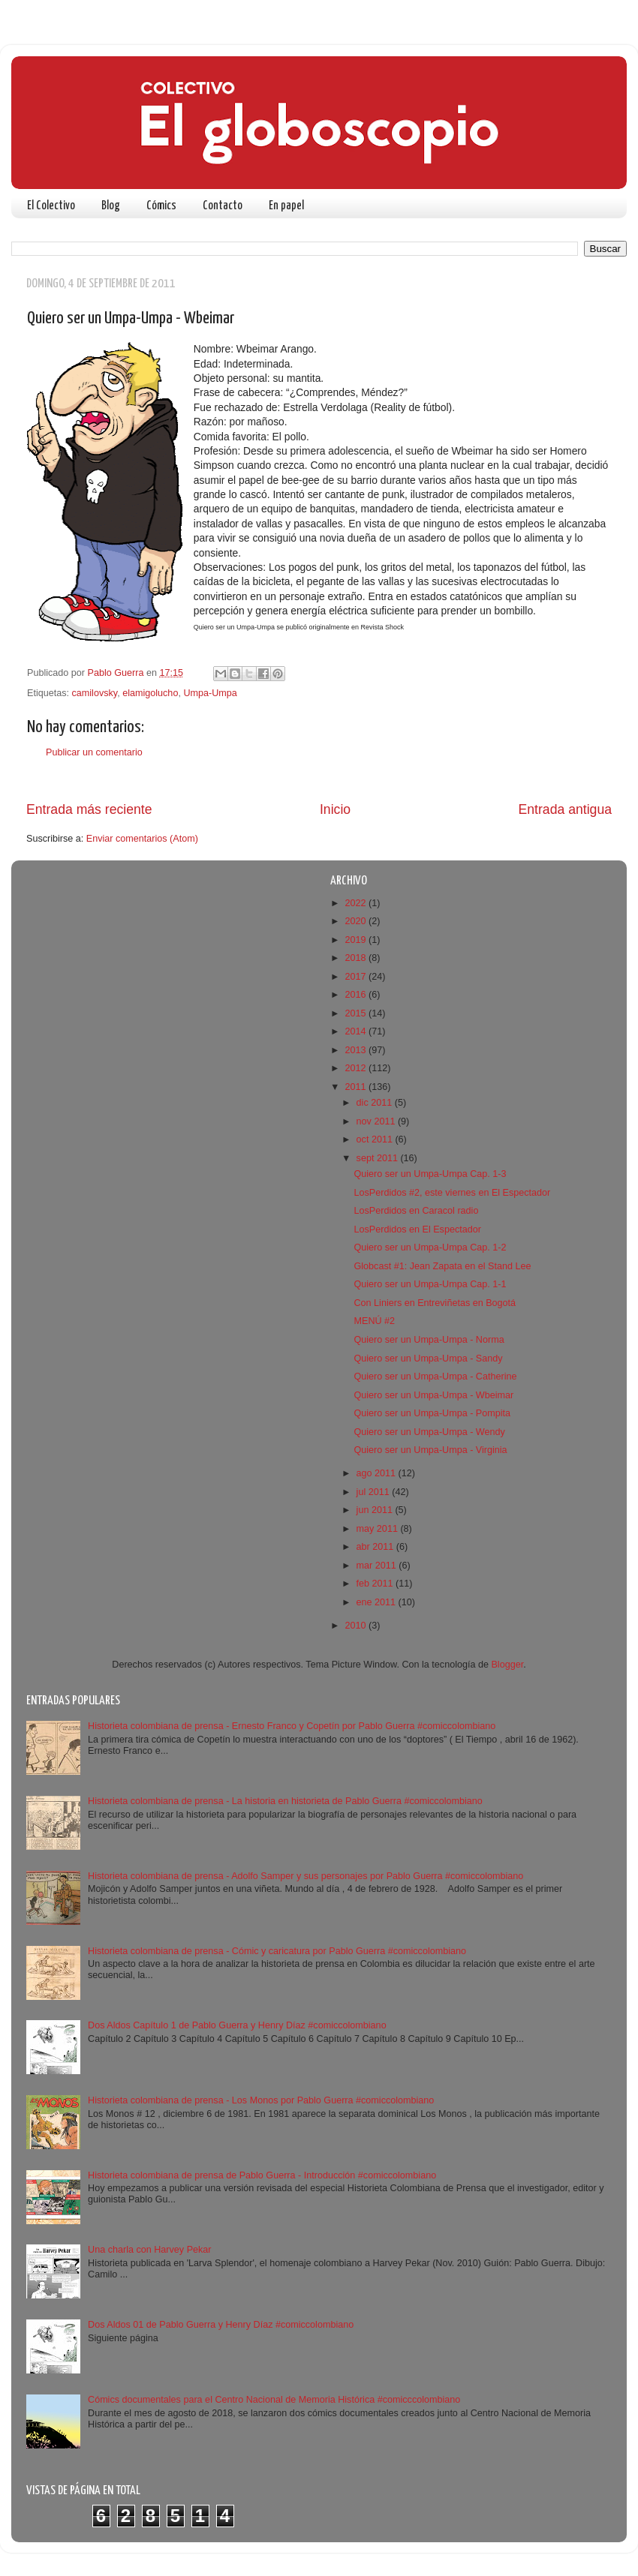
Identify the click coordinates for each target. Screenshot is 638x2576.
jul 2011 (375, 1492)
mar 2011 (378, 1565)
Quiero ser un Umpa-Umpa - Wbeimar (433, 1395)
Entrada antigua (565, 809)
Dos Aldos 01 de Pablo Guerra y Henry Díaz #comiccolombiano (221, 2324)
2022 (357, 903)
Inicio (335, 809)
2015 (357, 1013)
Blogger (507, 1664)
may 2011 (379, 1529)
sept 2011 (379, 1158)
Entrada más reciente (89, 809)
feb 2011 (376, 1583)
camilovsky (95, 693)
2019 (357, 940)
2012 (357, 1068)
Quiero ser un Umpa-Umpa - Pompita (432, 1413)
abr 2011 (376, 1547)
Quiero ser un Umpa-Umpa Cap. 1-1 (430, 1284)
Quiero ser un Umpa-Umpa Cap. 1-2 (430, 1247)
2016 (357, 994)
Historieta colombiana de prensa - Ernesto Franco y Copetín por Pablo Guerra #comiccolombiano (291, 1726)
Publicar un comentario (94, 752)
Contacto (222, 206)
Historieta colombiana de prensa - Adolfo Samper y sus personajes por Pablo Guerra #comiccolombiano (305, 1876)
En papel (286, 206)
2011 (357, 1087)
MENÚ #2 (374, 1321)
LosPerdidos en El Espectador (417, 1229)
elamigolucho (150, 693)
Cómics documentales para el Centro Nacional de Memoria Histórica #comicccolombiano (274, 2399)
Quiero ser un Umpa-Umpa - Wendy (429, 1432)
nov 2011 (377, 1121)
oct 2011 (376, 1139)
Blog (110, 206)
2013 (357, 1050)
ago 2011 (378, 1473)
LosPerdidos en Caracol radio (416, 1210)
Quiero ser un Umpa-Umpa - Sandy (428, 1358)
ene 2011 (378, 1602)
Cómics (161, 206)
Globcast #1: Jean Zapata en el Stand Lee (442, 1266)
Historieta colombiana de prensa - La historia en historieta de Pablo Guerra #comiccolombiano (285, 1801)
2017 (357, 976)
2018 (357, 958)
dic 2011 (376, 1102)
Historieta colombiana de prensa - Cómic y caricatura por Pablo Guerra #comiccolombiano (277, 1951)
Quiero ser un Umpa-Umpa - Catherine (435, 1376)
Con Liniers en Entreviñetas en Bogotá (435, 1303)
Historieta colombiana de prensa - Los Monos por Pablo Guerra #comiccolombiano (261, 2100)
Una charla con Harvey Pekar (150, 2249)
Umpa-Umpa (209, 693)
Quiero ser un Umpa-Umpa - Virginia (430, 1450)
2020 (357, 921)
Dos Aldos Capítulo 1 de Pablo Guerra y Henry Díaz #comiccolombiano (237, 2025)
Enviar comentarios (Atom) (142, 838)
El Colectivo (51, 206)
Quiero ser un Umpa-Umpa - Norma (429, 1340)
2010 (357, 1625)
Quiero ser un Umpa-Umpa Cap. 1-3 (430, 1174)
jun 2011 (376, 1510)
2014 (357, 1031)
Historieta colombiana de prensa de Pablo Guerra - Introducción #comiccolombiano (262, 2175)
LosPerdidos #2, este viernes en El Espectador (452, 1192)
